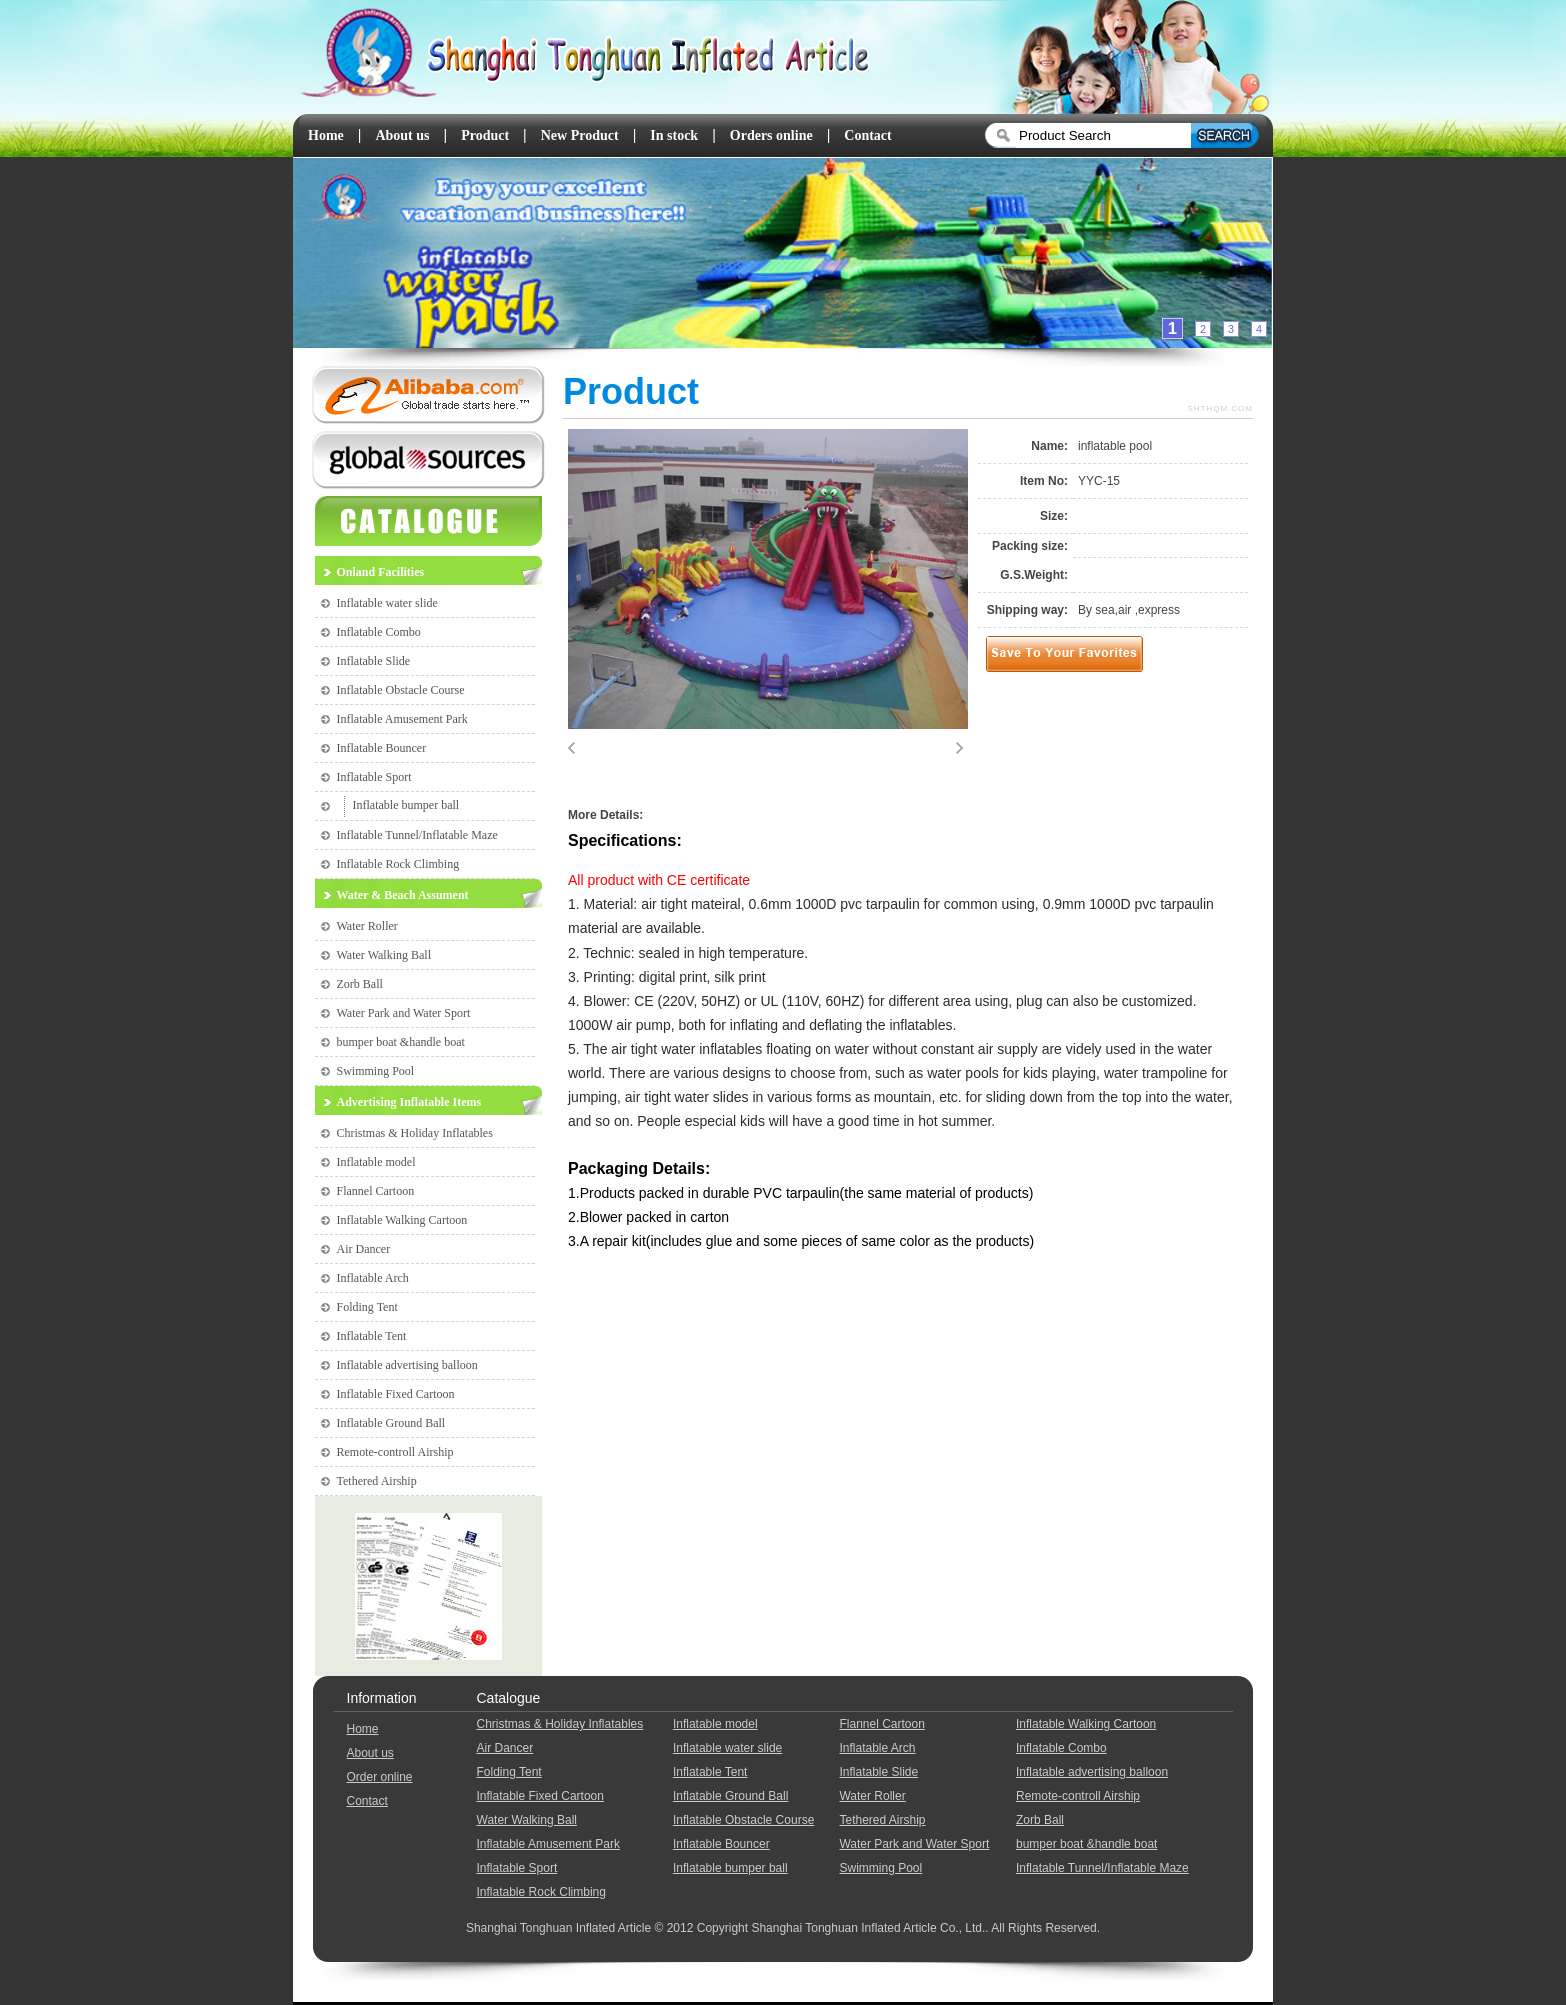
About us (402, 135)
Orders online (771, 135)
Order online (380, 1777)
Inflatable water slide (387, 603)
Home (326, 135)
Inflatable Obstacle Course (401, 690)
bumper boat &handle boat (401, 1042)
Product (485, 135)
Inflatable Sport (374, 777)
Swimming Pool (376, 1071)
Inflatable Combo (379, 632)
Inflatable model (376, 1162)
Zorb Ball (360, 984)
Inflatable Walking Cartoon (402, 1220)
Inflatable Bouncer (382, 748)
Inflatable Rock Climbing (398, 864)
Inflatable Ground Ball (391, 1423)
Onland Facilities (381, 572)
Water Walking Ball (384, 955)
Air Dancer (364, 1249)
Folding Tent (367, 1307)
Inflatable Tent (372, 1336)
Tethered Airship (377, 1481)
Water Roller (367, 926)
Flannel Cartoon (376, 1191)
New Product (580, 135)
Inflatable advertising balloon (407, 1365)
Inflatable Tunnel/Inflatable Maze (417, 835)
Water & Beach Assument (403, 895)
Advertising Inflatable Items (409, 1102)
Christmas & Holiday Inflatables (415, 1133)
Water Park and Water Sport (404, 1013)
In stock (674, 135)
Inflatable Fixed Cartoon (396, 1394)
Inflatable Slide (374, 661)
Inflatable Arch (373, 1278)
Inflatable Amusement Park (402, 719)
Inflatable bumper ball (406, 805)
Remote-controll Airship (395, 1452)
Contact (867, 135)
